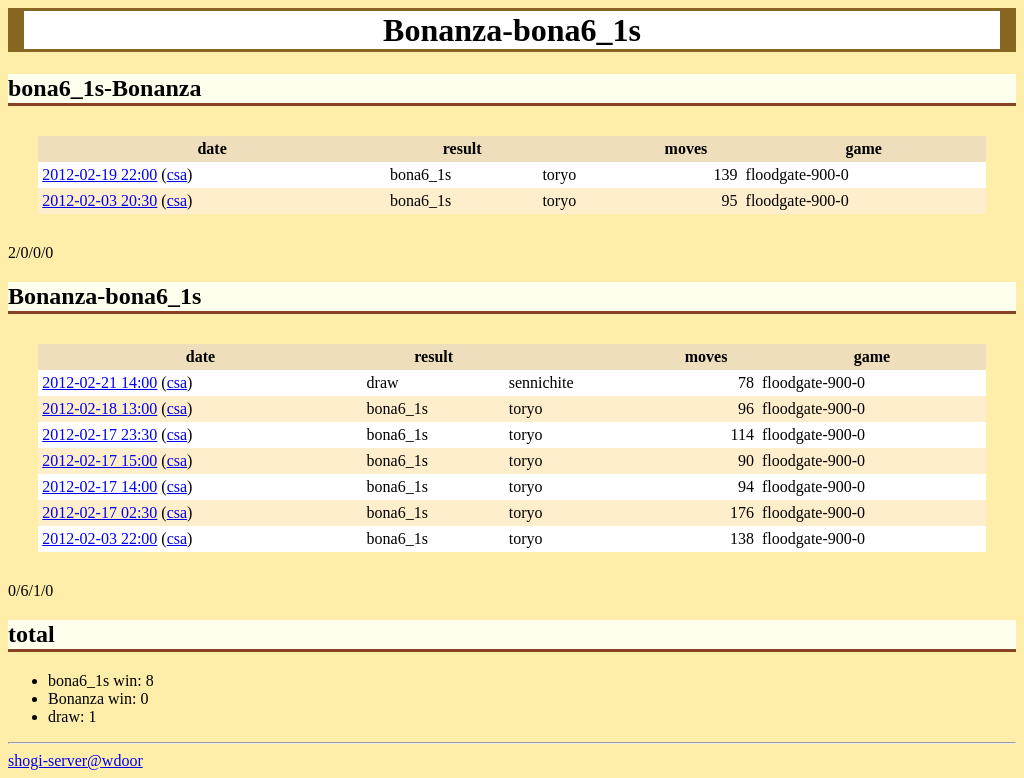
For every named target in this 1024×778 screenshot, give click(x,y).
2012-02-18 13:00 (99, 408)
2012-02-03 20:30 (99, 200)
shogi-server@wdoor (75, 760)
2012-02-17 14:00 (99, 486)
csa (177, 174)
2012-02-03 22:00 (99, 538)
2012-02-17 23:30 (99, 434)
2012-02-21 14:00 (99, 382)
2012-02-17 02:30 (99, 512)
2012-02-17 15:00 (99, 460)
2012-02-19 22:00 (99, 174)
